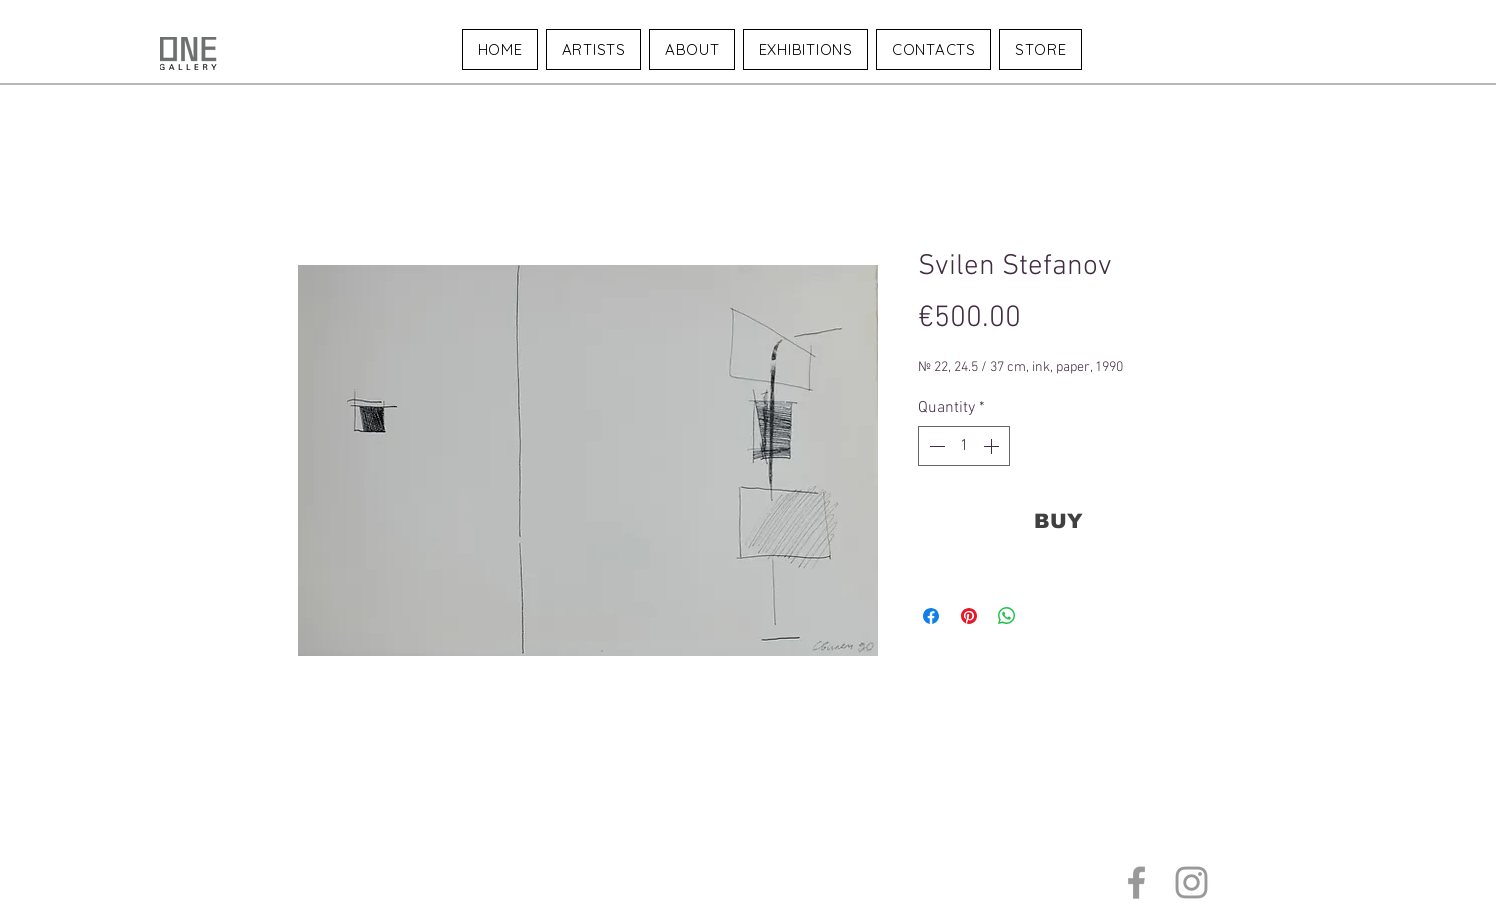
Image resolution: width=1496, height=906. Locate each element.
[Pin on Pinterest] (969, 616)
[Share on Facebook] (931, 616)
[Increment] (993, 446)
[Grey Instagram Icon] (1191, 882)
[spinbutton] (964, 446)
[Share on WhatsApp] (1007, 616)
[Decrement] (935, 446)
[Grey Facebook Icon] (1136, 882)
